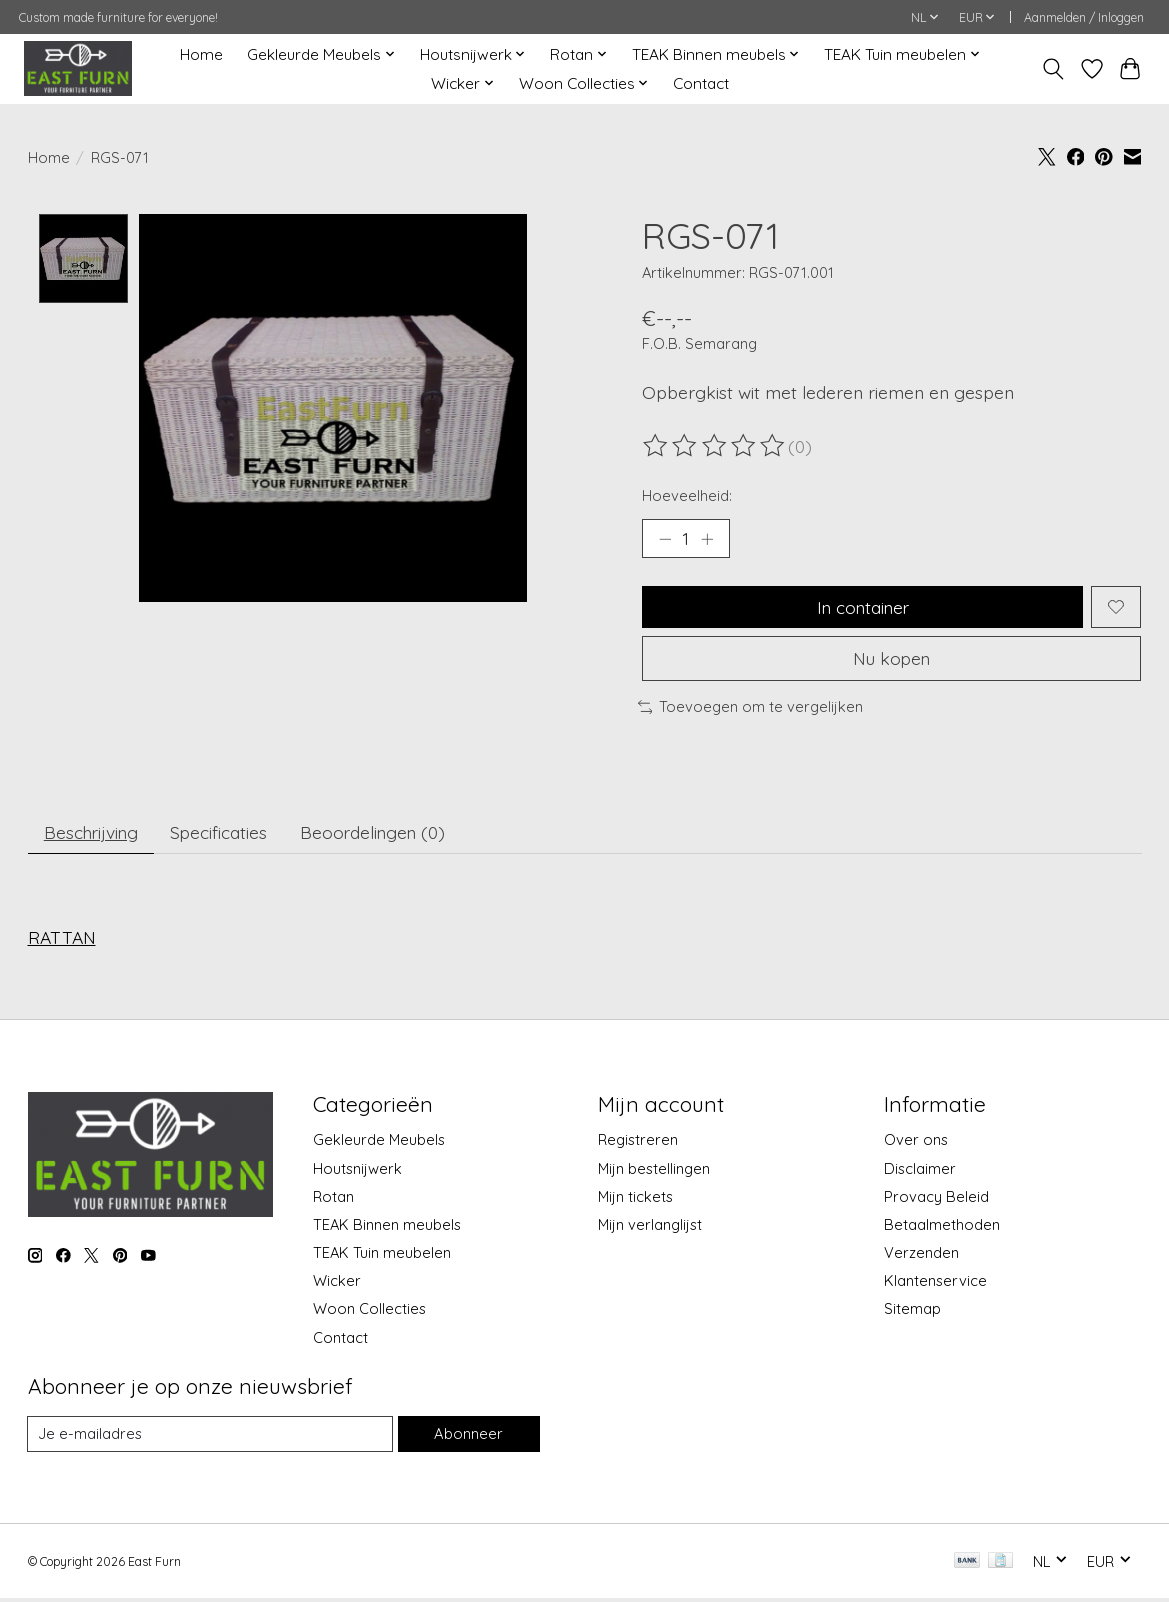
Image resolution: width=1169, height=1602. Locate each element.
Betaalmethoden (942, 1227)
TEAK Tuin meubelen (382, 1255)
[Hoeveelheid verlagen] (664, 539)
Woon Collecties (369, 1312)
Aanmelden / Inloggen (1084, 17)
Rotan (333, 1199)
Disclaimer (920, 1171)
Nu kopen (892, 660)
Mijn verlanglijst (650, 1227)
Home (201, 54)
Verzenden (921, 1255)
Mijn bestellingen (654, 1171)
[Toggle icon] (1052, 69)
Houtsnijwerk (357, 1171)
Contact (701, 83)
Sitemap (912, 1312)
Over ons (916, 1143)
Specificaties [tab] (223, 835)
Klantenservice (935, 1283)
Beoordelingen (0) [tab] (379, 835)
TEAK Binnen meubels (387, 1227)
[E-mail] (211, 1437)
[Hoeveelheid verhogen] (708, 539)
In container (862, 607)
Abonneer (469, 1436)
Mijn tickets (635, 1199)
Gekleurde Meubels (379, 1143)
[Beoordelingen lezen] (715, 446)
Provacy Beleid (936, 1199)
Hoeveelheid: (687, 495)
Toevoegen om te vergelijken (751, 708)
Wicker (337, 1283)
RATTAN (62, 940)
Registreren (638, 1143)
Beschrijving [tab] (92, 835)
